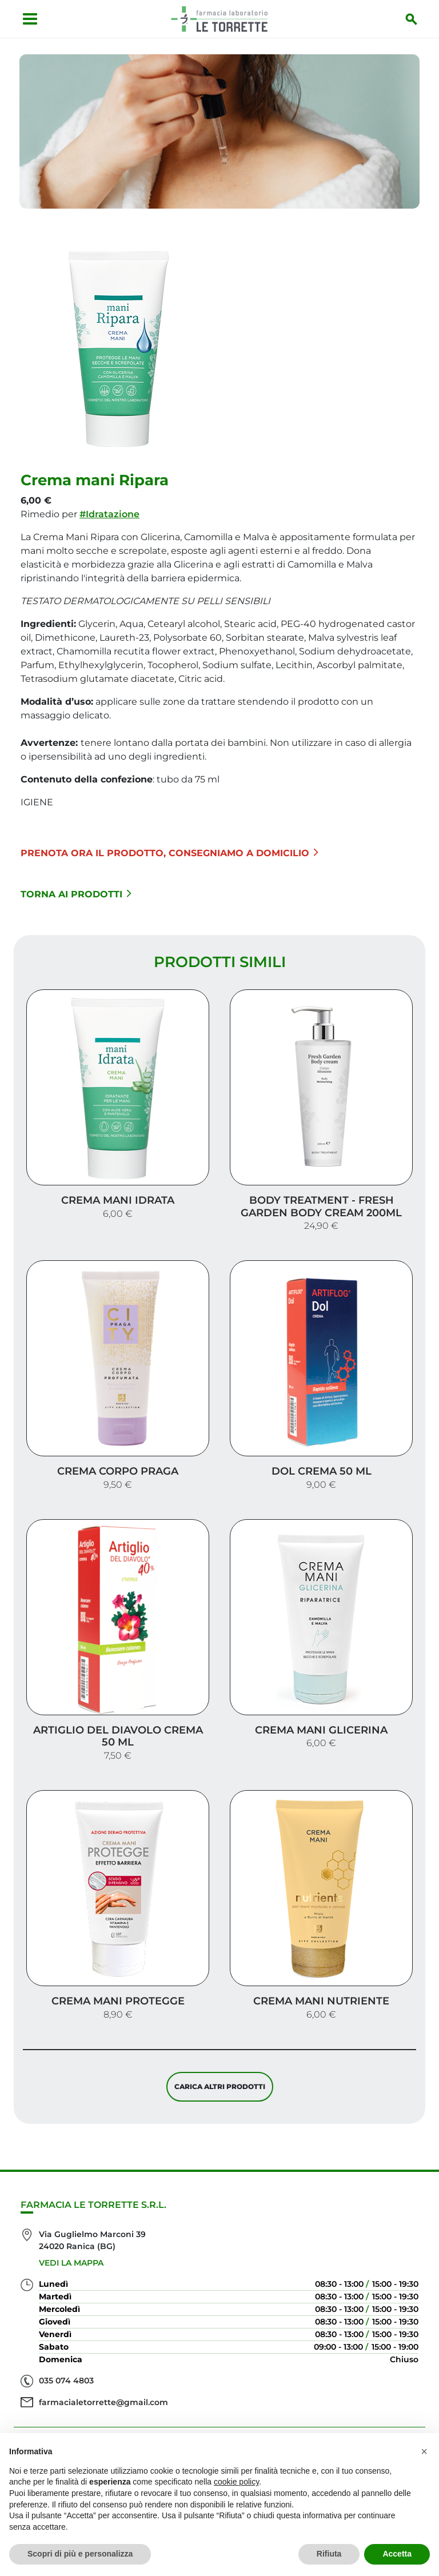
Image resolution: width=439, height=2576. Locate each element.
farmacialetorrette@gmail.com (103, 2348)
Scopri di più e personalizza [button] (80, 2553)
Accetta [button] (397, 2553)
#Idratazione (109, 507)
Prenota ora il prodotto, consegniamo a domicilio (169, 846)
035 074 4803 (66, 2327)
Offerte (220, 2427)
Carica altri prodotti (219, 2027)
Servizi (219, 2409)
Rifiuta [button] (329, 2553)
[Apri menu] (26, 19)
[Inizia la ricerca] (415, 18)
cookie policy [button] (236, 2481)
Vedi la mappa (71, 2209)
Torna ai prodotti (76, 887)
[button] (424, 2451)
